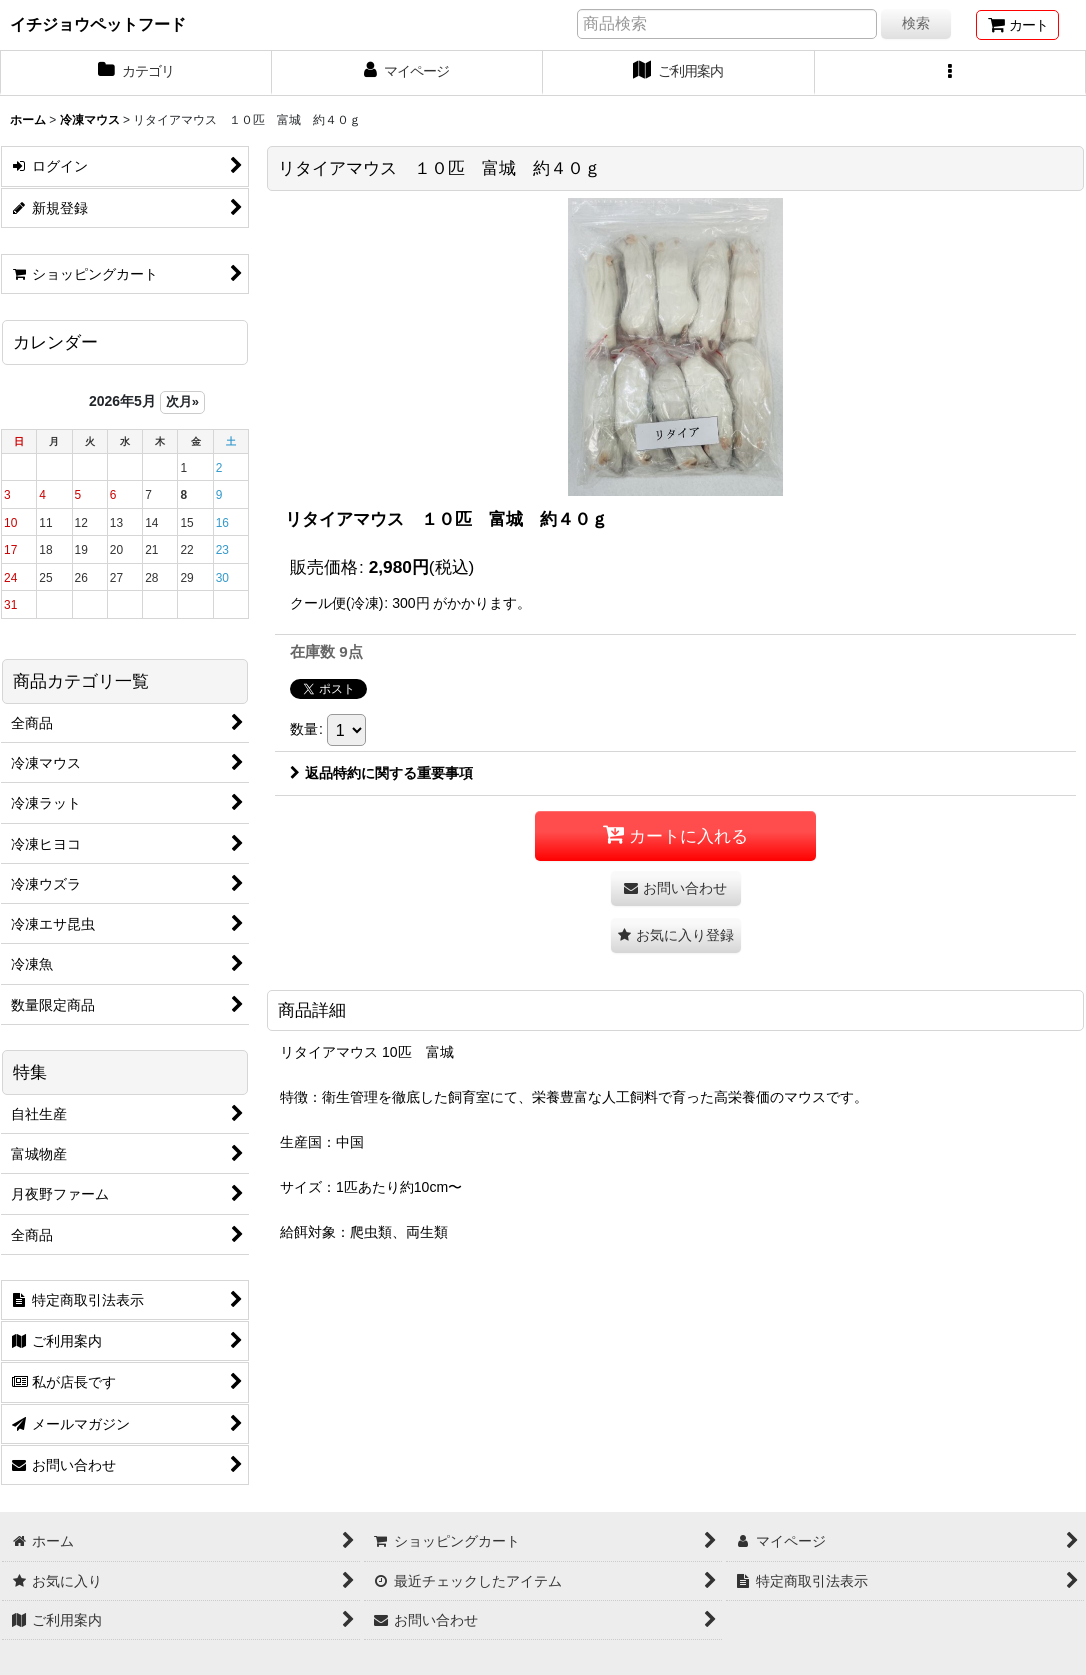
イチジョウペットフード (98, 24)
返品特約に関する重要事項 (381, 773)
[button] (951, 73)
